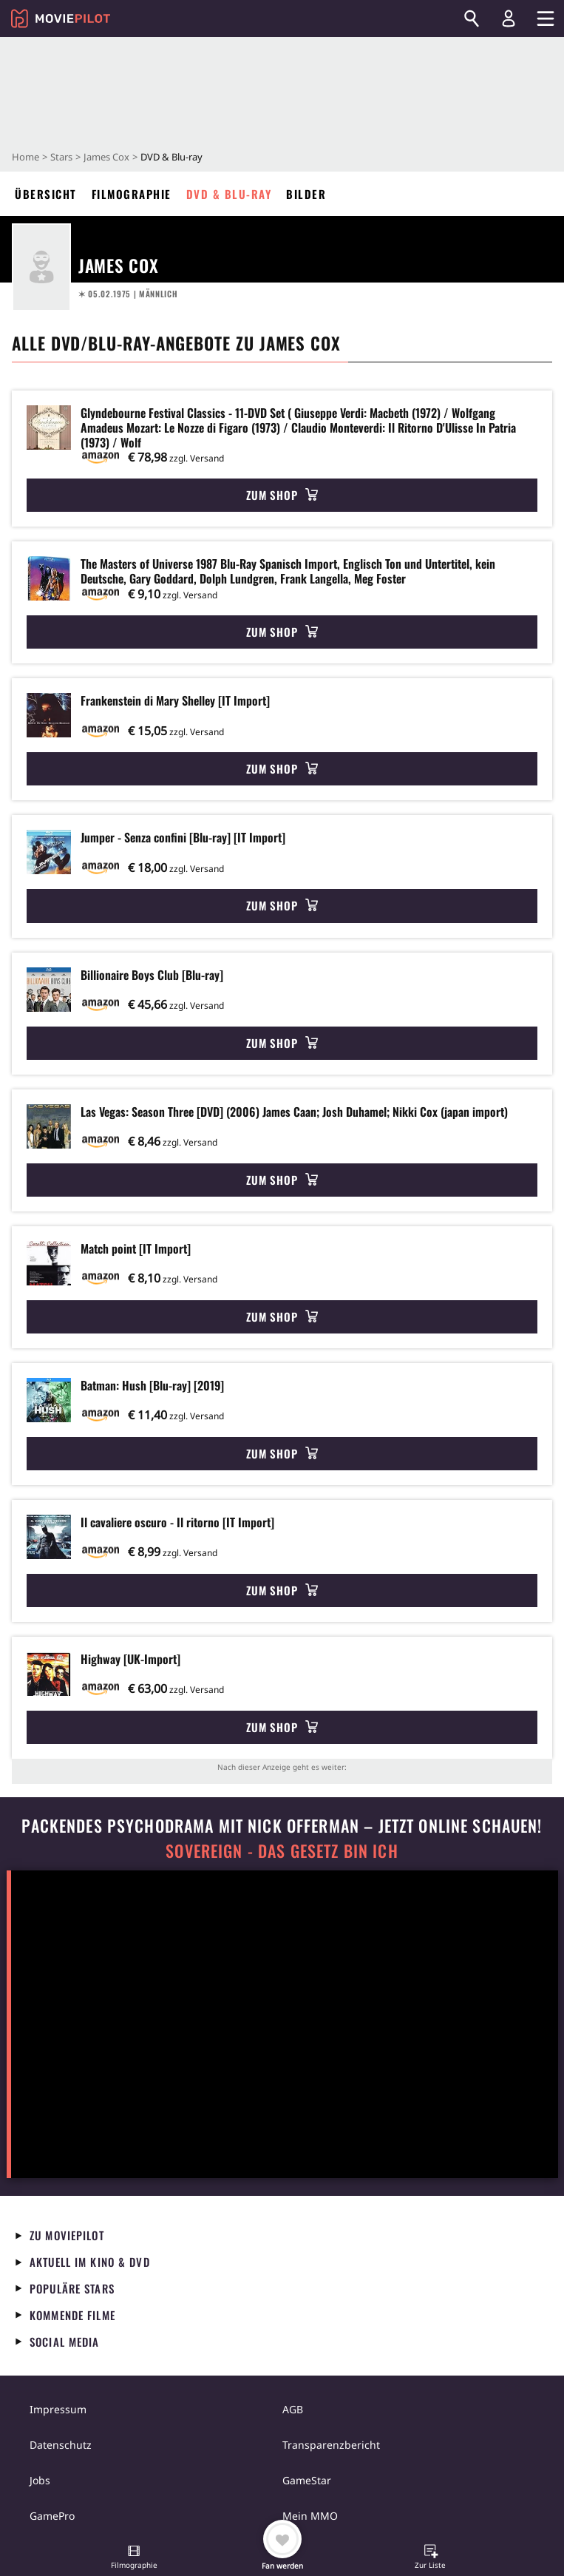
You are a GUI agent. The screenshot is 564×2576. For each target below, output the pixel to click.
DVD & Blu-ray (229, 194)
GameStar (306, 2480)
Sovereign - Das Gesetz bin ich (282, 1851)
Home (25, 156)
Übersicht (46, 194)
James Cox (106, 156)
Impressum (58, 2409)
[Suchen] (471, 18)
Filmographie (131, 194)
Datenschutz (61, 2445)
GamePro (52, 2516)
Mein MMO (310, 2516)
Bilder (306, 194)
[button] (134, 2558)
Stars (61, 156)
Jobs (40, 2480)
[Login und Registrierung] (508, 18)
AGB (292, 2409)
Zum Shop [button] (282, 495)
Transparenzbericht (331, 2445)
